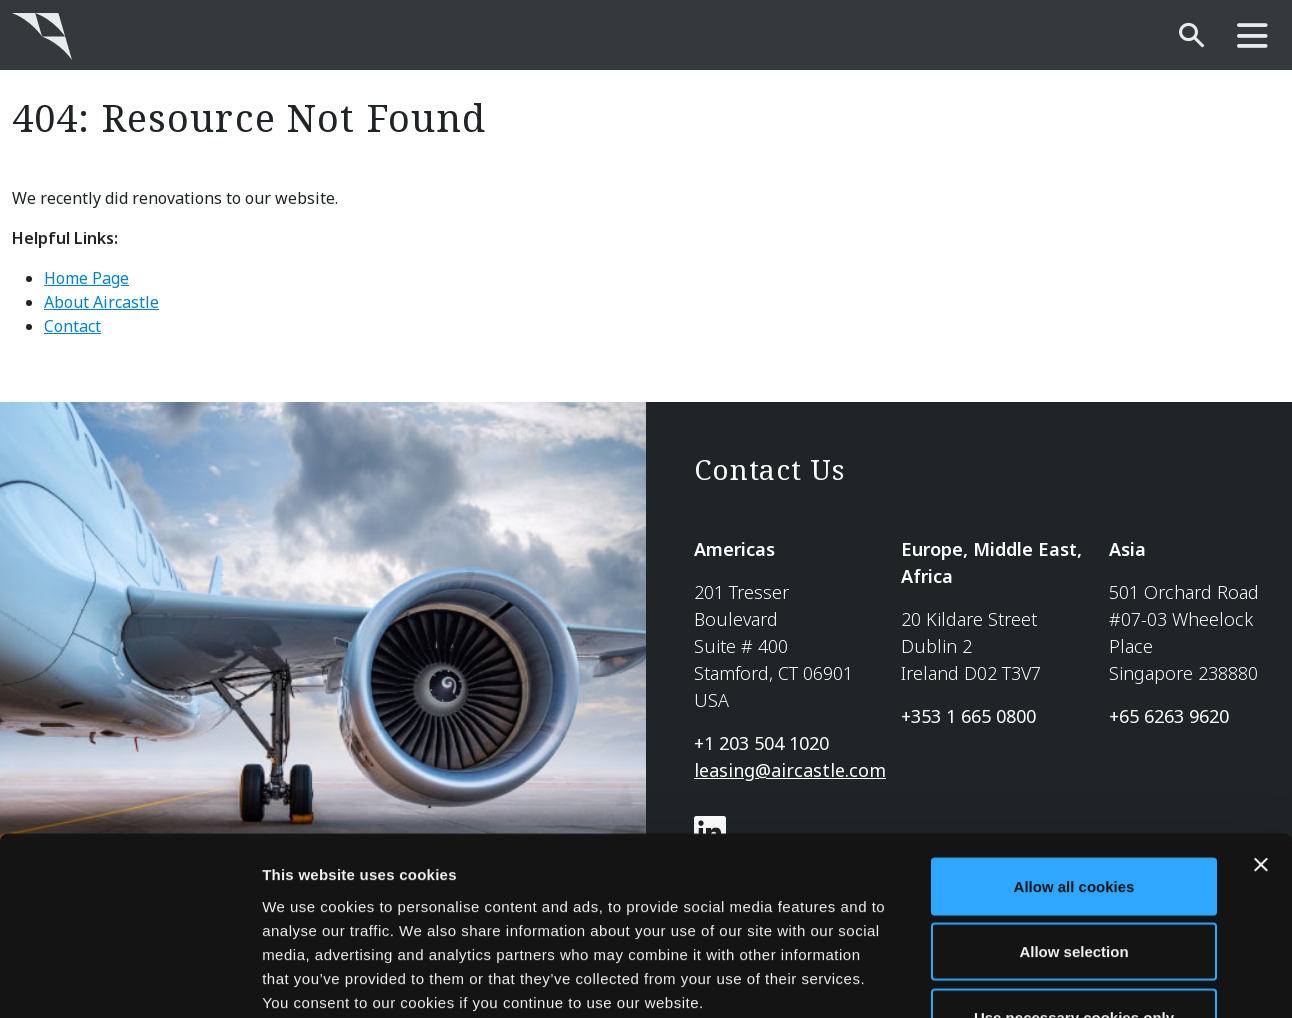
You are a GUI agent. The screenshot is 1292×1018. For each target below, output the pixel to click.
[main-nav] (1252, 36)
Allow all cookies (1074, 755)
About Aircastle (101, 302)
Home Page (86, 278)
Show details (1049, 978)
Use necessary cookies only (1074, 886)
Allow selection (1073, 821)
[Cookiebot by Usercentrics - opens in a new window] (129, 979)
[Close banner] (1261, 734)
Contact (72, 326)
